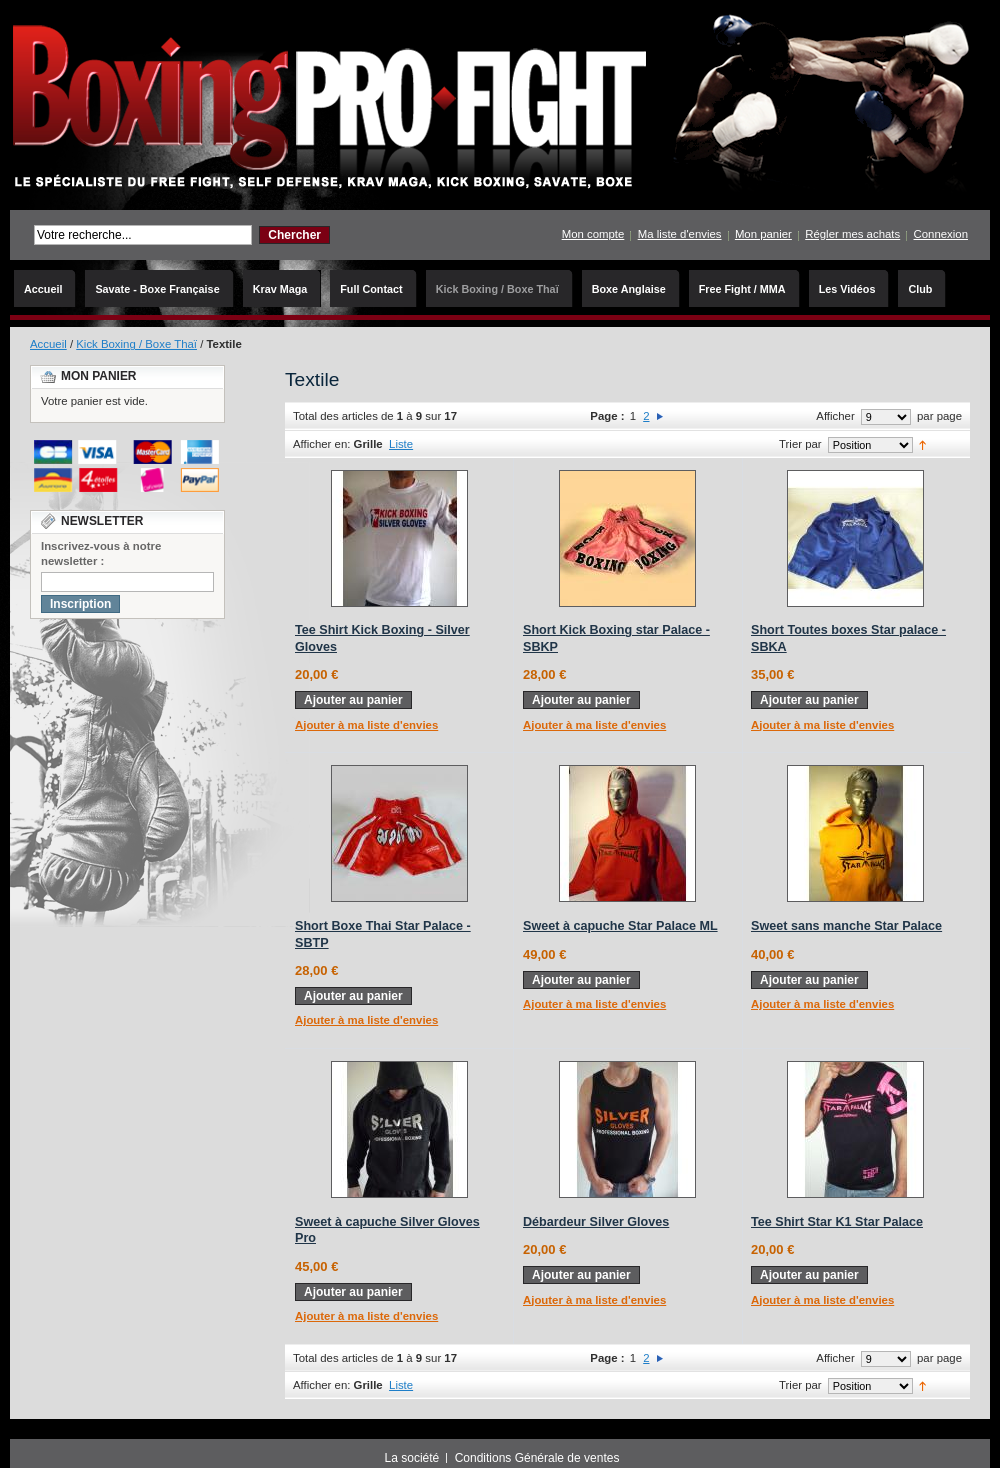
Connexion (941, 234)
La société (412, 1458)
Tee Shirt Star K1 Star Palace (837, 1222)
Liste (401, 444)
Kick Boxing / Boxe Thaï (136, 344)
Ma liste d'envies (680, 234)
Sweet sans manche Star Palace (846, 926)
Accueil (48, 344)
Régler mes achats (852, 234)
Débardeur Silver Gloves (596, 1222)
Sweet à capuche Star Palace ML (620, 926)
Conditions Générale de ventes (537, 1458)
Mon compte (593, 234)
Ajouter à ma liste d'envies (366, 725)
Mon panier (763, 234)
